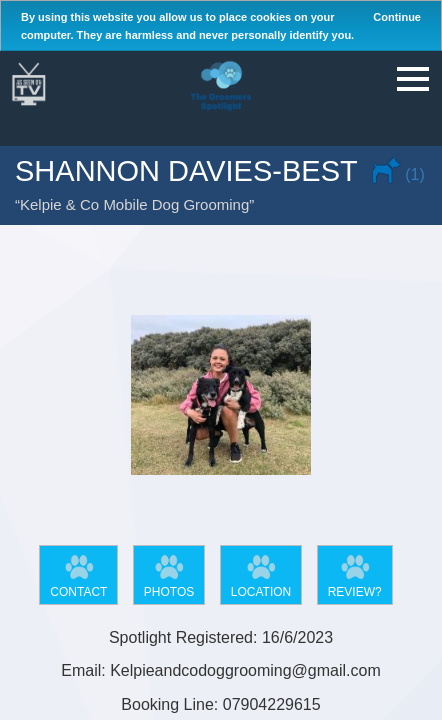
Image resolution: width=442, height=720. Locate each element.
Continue (397, 17)
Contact (78, 592)
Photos (169, 592)
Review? (355, 592)
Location (261, 592)
